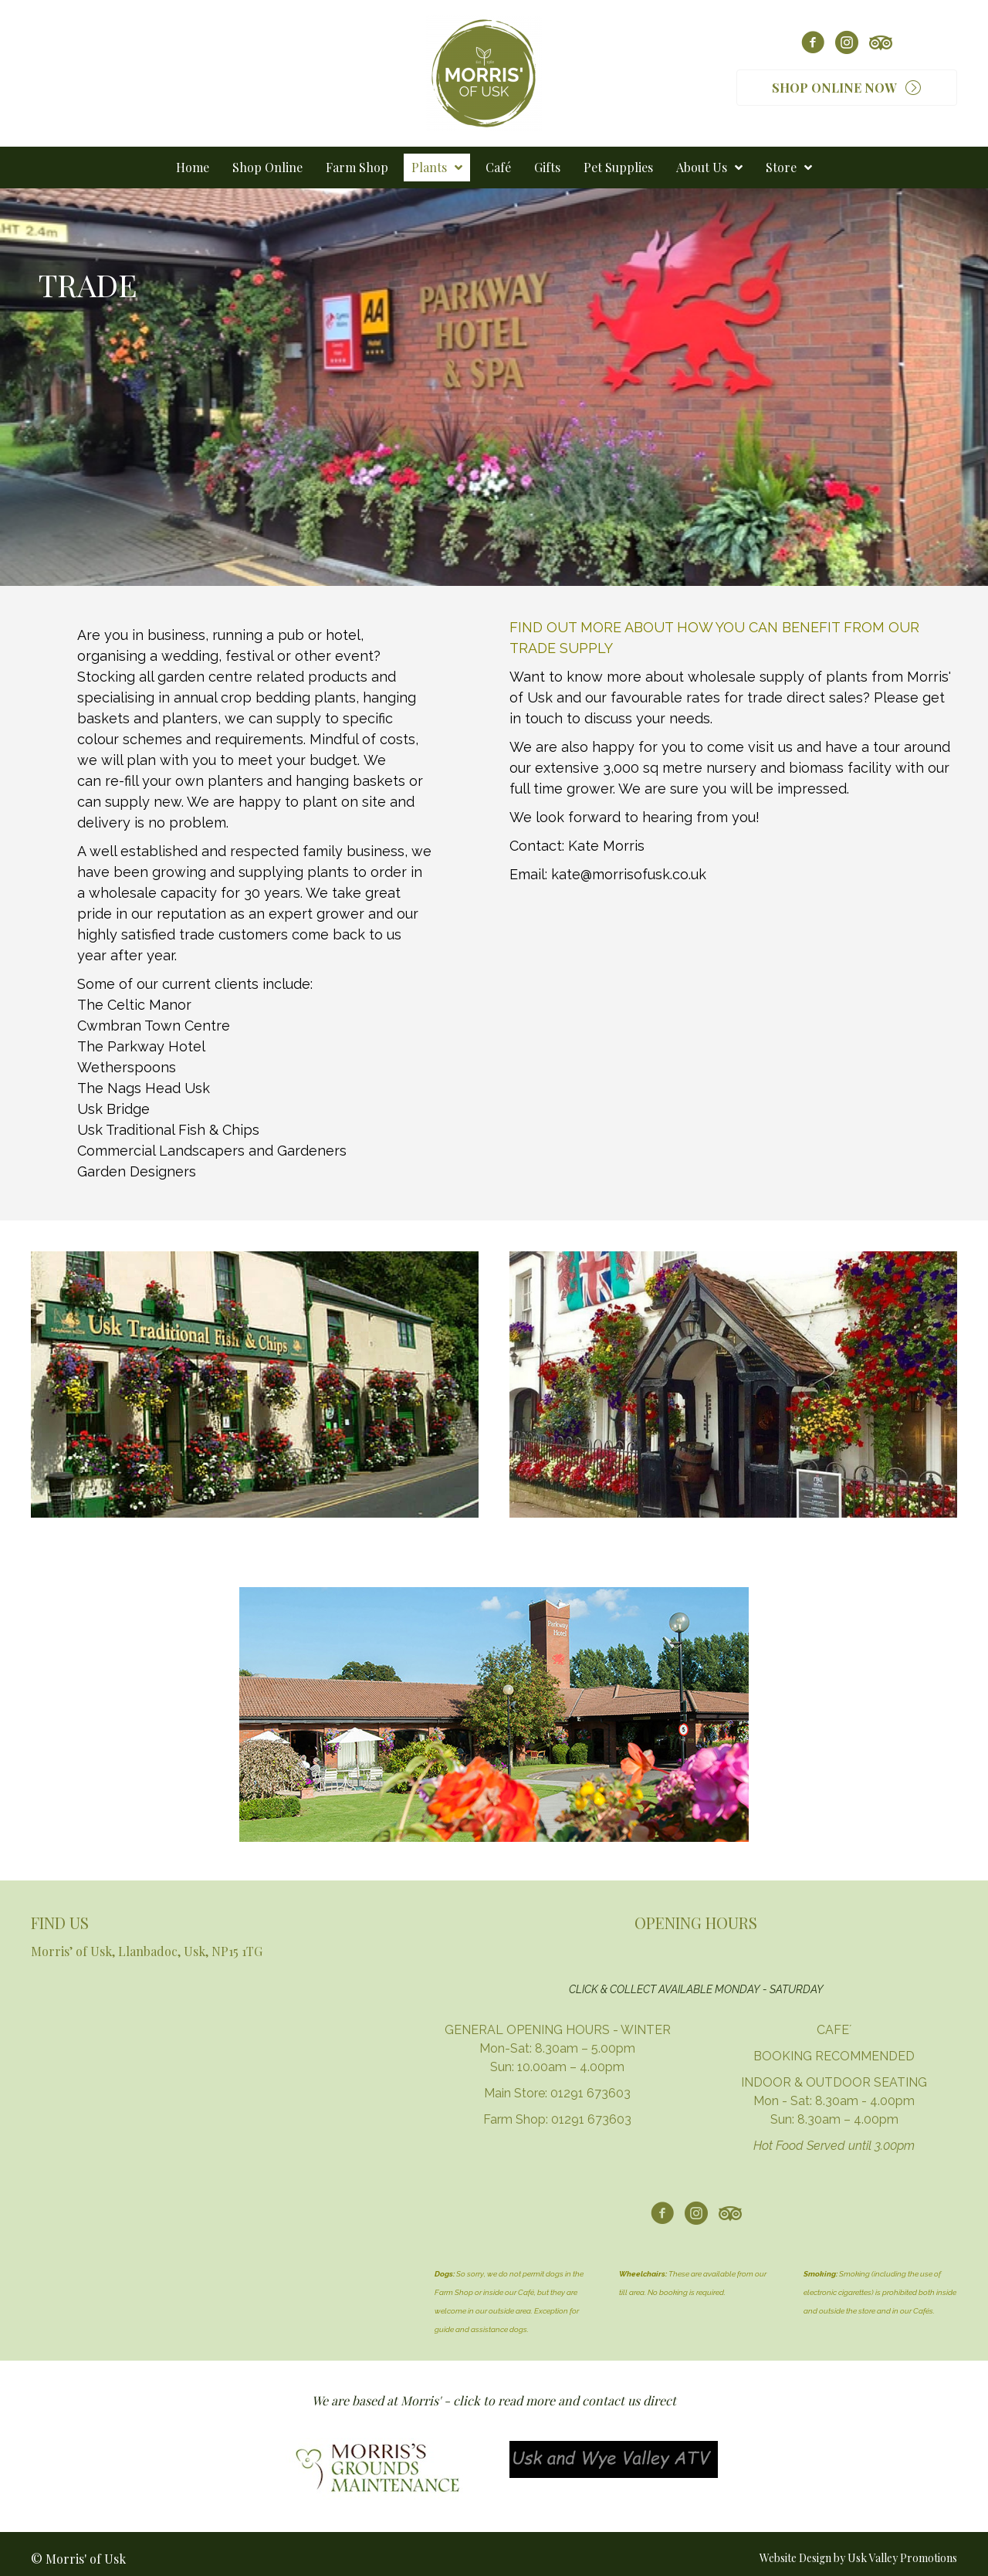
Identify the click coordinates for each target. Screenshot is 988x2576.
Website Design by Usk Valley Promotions (858, 2558)
